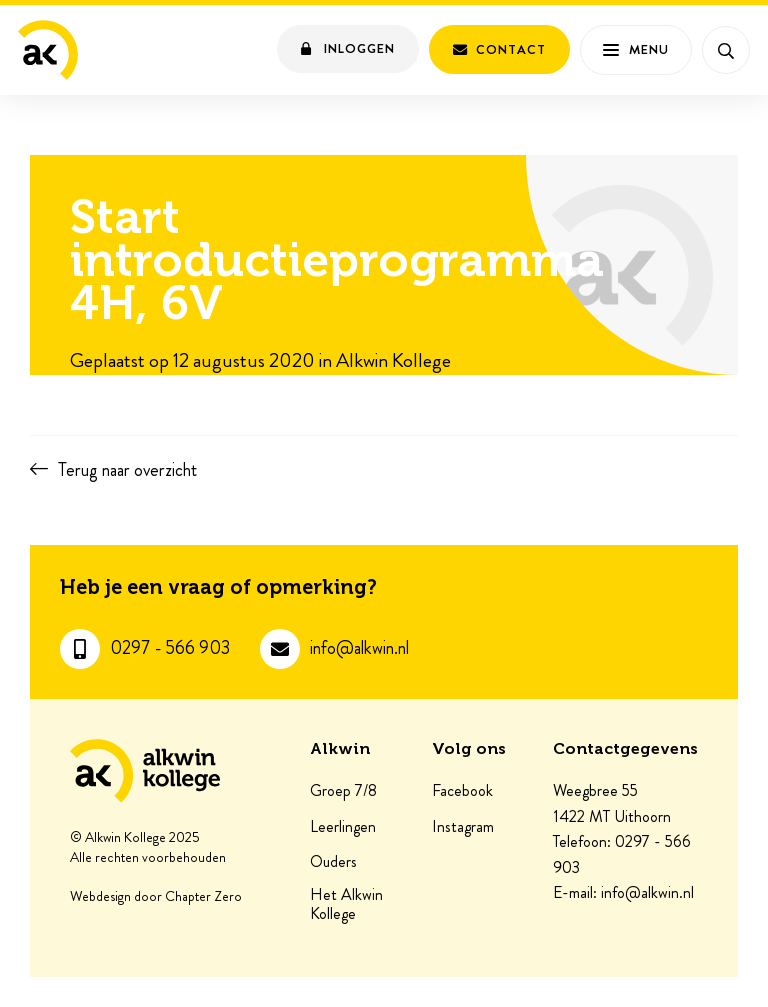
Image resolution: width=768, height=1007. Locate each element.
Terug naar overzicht (127, 470)
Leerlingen (343, 827)
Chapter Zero (203, 897)
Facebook (462, 791)
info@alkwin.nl (359, 648)
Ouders (333, 862)
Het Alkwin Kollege (346, 904)
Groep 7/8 (343, 791)
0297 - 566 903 (170, 648)
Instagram (463, 827)
